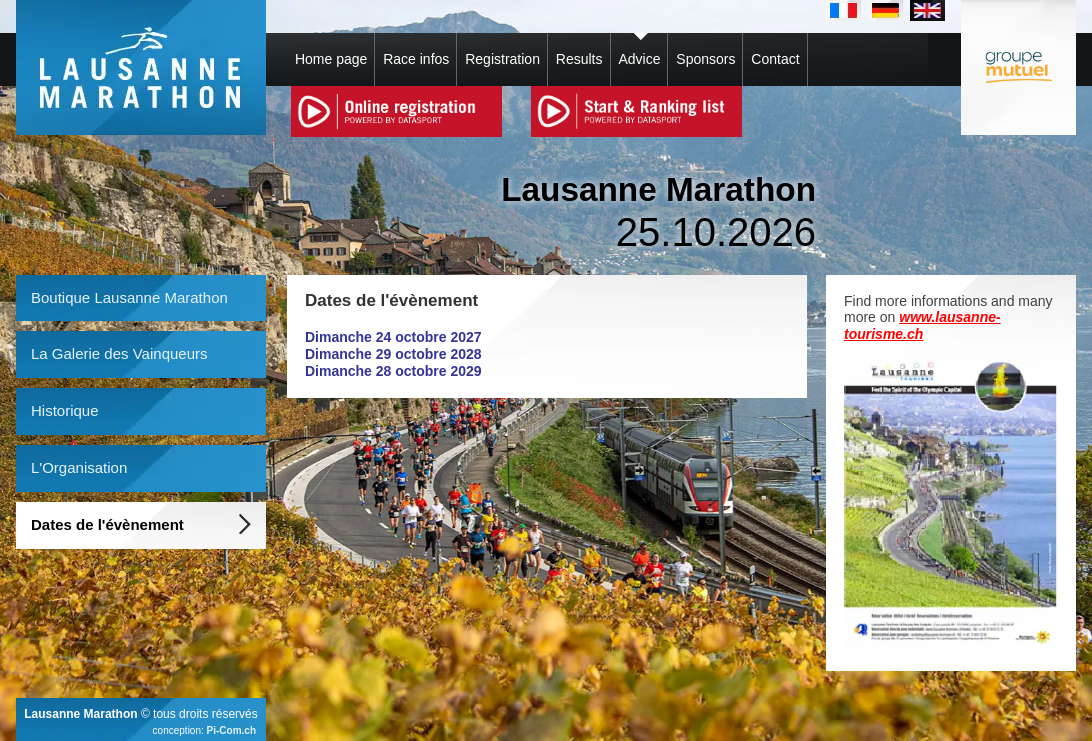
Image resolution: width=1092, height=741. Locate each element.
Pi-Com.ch (231, 730)
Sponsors (705, 59)
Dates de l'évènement (107, 524)
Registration (502, 59)
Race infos (416, 59)
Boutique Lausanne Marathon (129, 297)
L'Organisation (79, 467)
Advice (639, 59)
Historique (65, 410)
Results (579, 59)
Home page (331, 59)
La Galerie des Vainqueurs (119, 353)
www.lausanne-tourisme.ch (922, 325)
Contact (775, 59)
